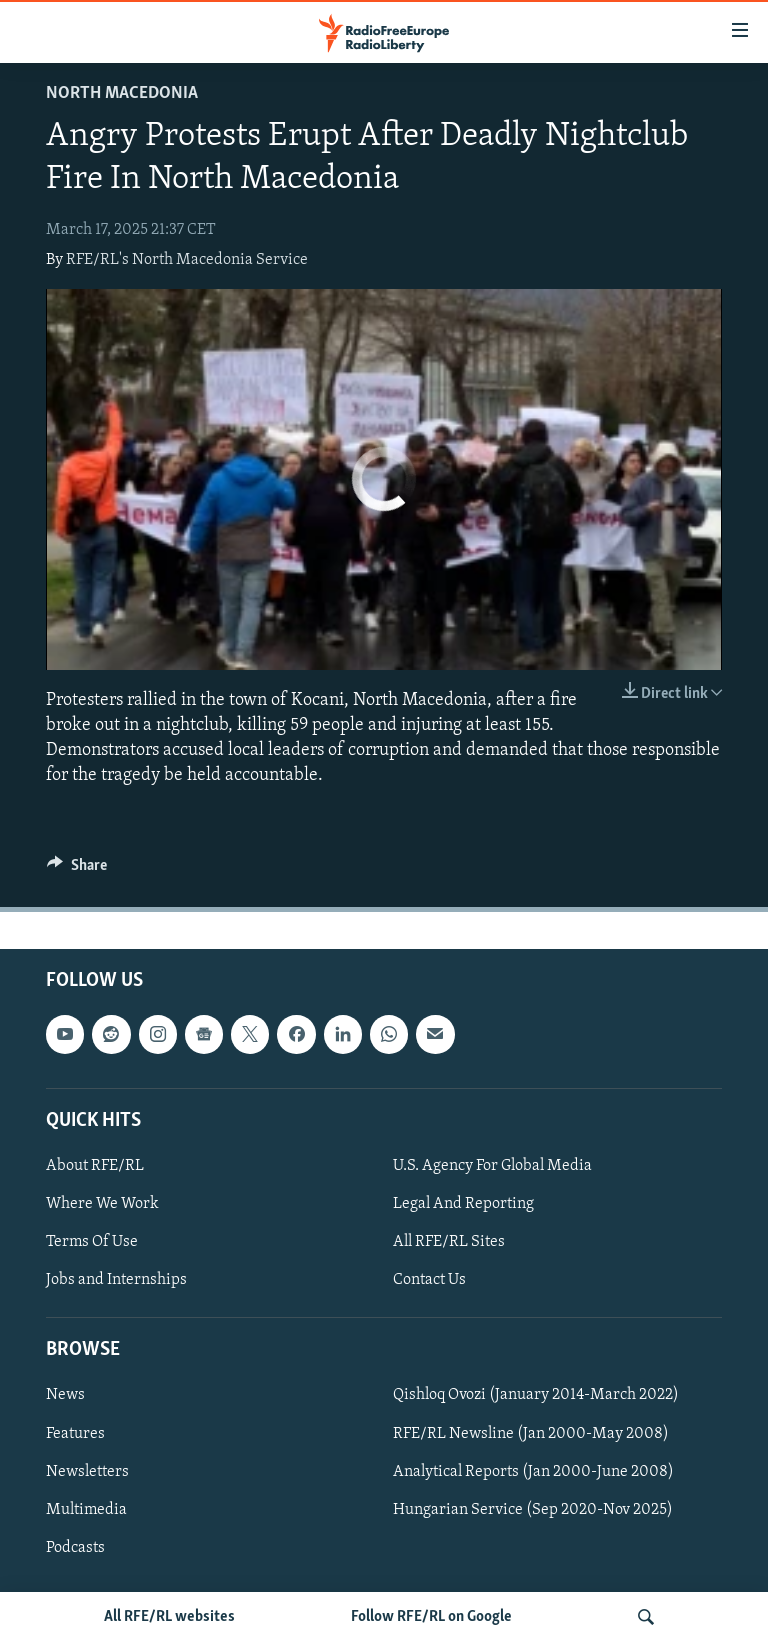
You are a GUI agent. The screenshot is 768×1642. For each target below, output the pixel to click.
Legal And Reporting (463, 1204)
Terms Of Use (92, 1242)
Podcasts (75, 1548)
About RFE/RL (95, 1166)
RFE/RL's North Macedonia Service (187, 260)
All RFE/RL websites (169, 1617)
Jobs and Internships (116, 1280)
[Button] (77, 870)
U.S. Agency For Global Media (492, 1166)
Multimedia (86, 1510)
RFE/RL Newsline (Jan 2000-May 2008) (531, 1434)
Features (75, 1434)
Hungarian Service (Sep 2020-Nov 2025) (533, 1510)
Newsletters (87, 1472)
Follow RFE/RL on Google (431, 1617)
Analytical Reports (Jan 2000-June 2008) (533, 1472)
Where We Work (102, 1204)
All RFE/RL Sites (449, 1242)
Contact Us (429, 1280)
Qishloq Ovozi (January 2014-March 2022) (536, 1396)
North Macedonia (122, 93)
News (65, 1396)
